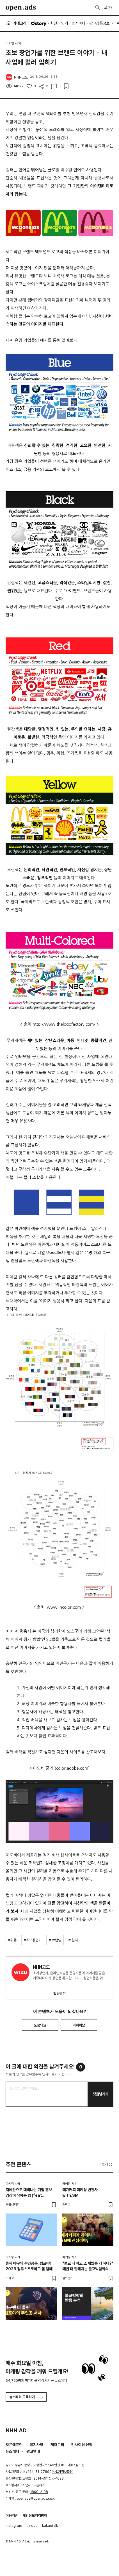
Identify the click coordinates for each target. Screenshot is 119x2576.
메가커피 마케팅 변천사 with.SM (80, 2193)
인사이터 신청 (81, 2444)
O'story (38, 23)
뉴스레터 (12, 2451)
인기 (64, 23)
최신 (53, 23)
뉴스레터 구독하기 (26, 2397)
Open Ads (21, 7)
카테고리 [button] (16, 23)
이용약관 (12, 2515)
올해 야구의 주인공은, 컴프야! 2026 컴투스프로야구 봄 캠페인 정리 (31, 2266)
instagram (14, 2525)
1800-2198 (39, 2492)
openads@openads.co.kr (36, 2499)
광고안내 (33, 2451)
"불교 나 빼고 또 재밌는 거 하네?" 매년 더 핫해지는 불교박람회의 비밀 (87, 2266)
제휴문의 (57, 2444)
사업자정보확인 (62, 2472)
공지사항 (36, 2444)
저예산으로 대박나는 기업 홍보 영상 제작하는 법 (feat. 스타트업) (29, 2193)
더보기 (106, 2164)
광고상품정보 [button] (99, 23)
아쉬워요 (79, 2025)
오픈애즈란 (14, 2444)
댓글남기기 (100, 2094)
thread (32, 2525)
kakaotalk (50, 2525)
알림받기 (59, 1994)
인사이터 (78, 23)
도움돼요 (40, 2025)
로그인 (108, 7)
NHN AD (16, 2430)
